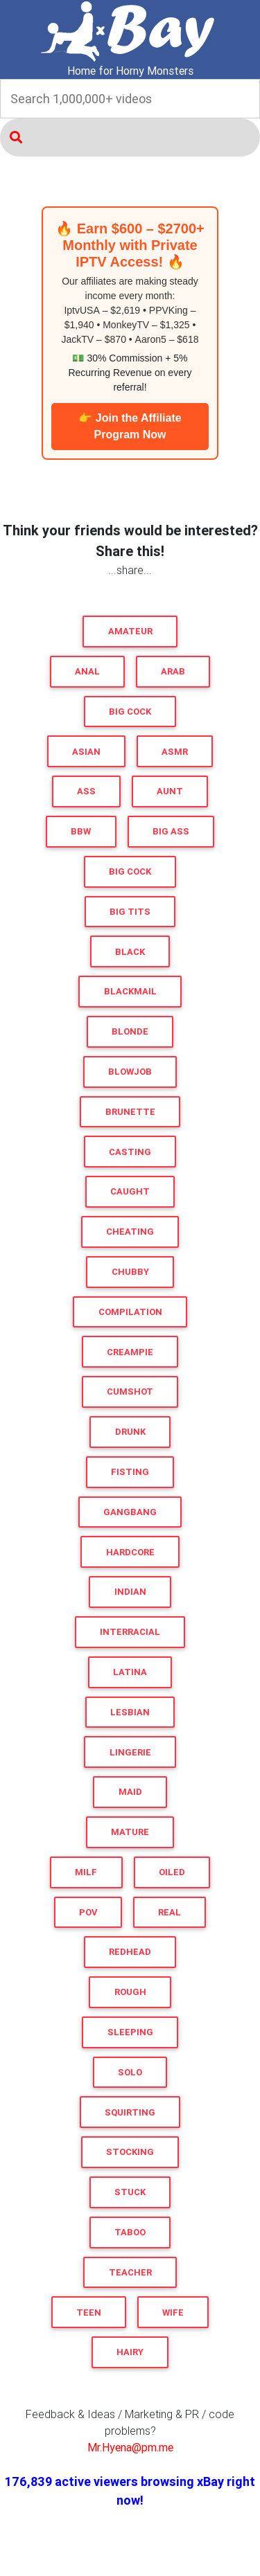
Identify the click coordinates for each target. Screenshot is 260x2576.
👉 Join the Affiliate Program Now (129, 426)
